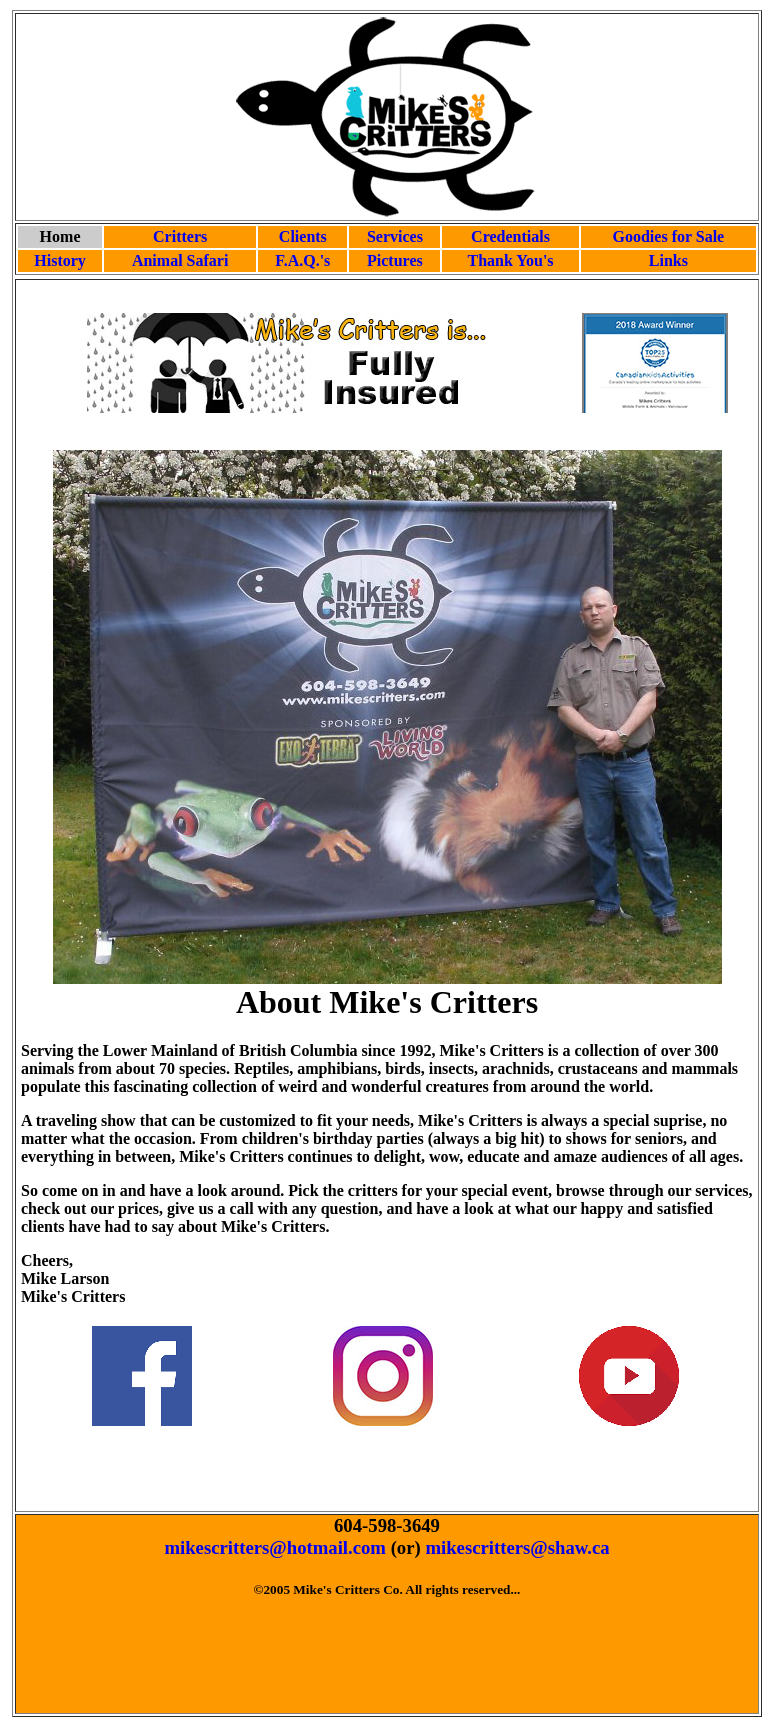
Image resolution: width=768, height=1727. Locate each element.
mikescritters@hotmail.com (275, 1547)
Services (395, 236)
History (60, 260)
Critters (180, 236)
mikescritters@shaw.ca (517, 1547)
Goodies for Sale (669, 236)
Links (668, 260)
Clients (303, 236)
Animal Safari (180, 260)
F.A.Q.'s (302, 260)
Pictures (395, 260)
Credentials (510, 236)
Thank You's (510, 260)
